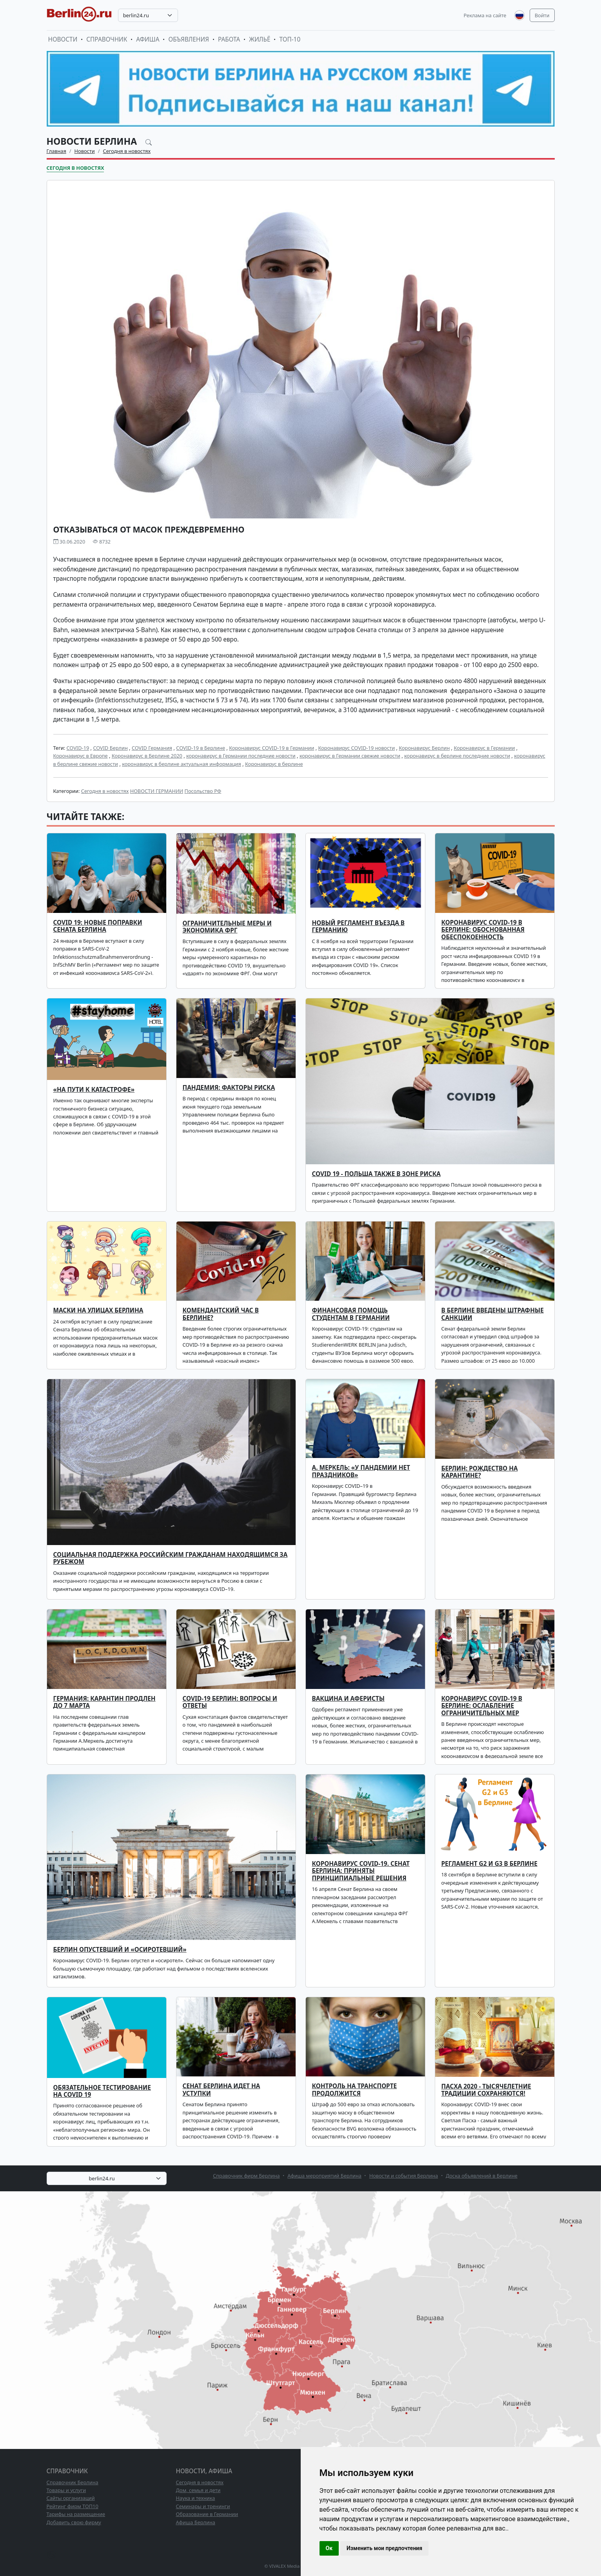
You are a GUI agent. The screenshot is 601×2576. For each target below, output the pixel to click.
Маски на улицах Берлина (98, 1310)
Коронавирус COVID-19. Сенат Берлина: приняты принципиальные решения (361, 1871)
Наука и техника (195, 2497)
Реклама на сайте (485, 15)
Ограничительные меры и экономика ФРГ (227, 926)
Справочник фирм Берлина (246, 2175)
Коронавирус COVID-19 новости (356, 747)
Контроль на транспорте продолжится (354, 2089)
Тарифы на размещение (76, 2514)
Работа (229, 39)
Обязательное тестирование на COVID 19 (102, 2091)
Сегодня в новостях (127, 151)
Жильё (259, 39)
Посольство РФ (203, 790)
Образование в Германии (207, 2514)
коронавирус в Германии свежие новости (350, 755)
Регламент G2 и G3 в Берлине (489, 1864)
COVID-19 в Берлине (200, 747)
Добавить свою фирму (74, 2522)
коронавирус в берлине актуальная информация (181, 763)
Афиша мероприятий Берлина (324, 2175)
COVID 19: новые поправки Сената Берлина (97, 926)
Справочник (106, 39)
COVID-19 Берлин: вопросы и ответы (230, 1702)
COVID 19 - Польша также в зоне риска (376, 1174)
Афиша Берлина (195, 2522)
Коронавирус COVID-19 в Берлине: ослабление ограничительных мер (481, 1705)
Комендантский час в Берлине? (221, 1314)
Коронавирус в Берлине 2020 (147, 755)
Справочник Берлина (72, 2482)
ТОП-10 (289, 39)
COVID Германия (152, 747)
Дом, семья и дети (198, 2490)
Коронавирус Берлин (424, 747)
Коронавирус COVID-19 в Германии (271, 747)
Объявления (188, 39)
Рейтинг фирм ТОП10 (72, 2506)
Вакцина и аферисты (348, 1698)
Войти (542, 15)
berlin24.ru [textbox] (136, 15)
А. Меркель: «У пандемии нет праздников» (361, 1471)
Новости (63, 39)
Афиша (147, 39)
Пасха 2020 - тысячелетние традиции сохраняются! (486, 2090)
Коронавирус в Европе (80, 755)
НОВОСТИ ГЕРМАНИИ (156, 790)
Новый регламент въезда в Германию (358, 926)
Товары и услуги (66, 2490)
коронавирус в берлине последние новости (457, 755)
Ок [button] (329, 2548)
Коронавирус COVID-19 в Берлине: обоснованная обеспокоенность (483, 929)
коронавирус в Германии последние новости (241, 755)
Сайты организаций (71, 2497)
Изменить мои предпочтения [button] (384, 2548)
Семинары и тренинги (203, 2506)
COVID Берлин (110, 747)
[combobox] (148, 15)
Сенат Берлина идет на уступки (221, 2089)
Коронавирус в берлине (274, 763)
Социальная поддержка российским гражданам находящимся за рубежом (170, 1558)
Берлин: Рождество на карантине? (479, 1472)
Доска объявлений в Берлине (481, 2175)
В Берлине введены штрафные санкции (492, 1314)
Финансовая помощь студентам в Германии (351, 1314)
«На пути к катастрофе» (94, 1089)
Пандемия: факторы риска (229, 1087)
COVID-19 (77, 747)
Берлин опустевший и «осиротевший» (120, 1949)
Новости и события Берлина (403, 2175)
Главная (56, 151)
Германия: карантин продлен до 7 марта (104, 1702)
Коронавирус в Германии (484, 747)
